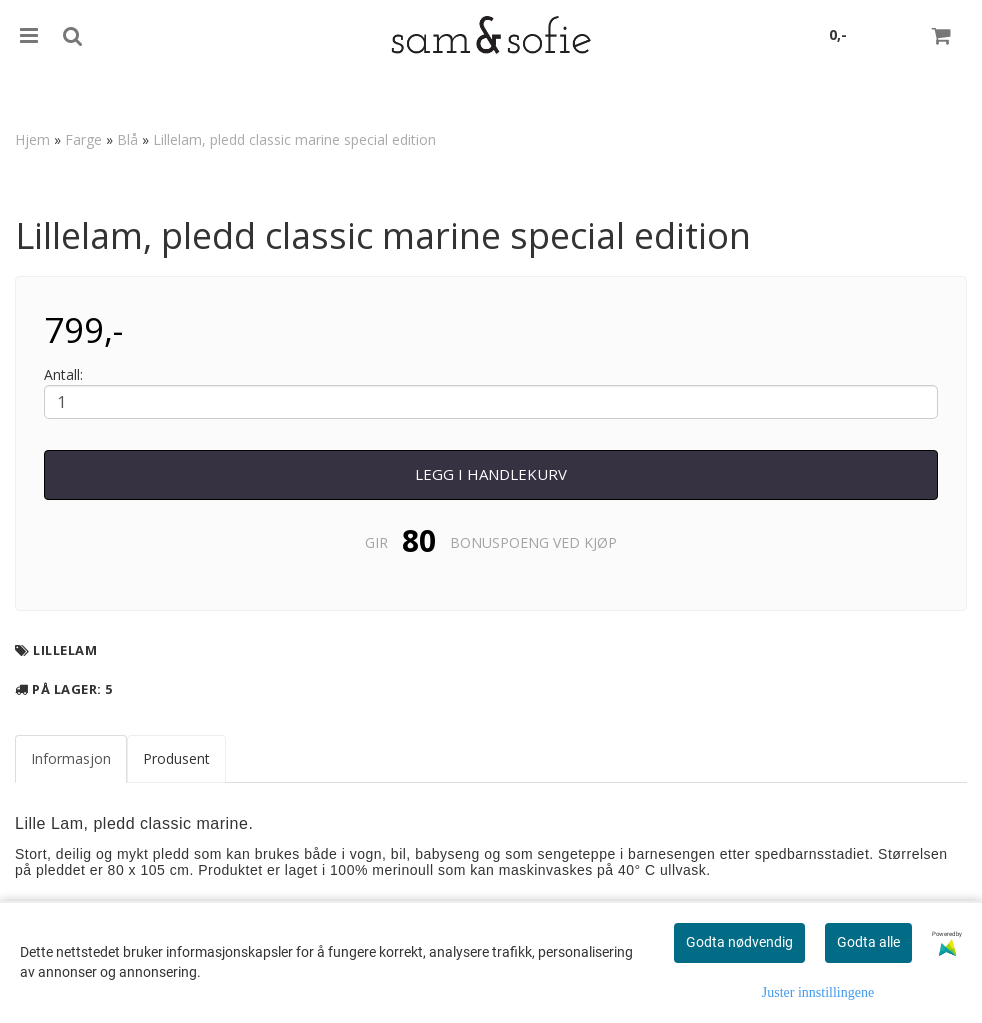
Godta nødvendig (739, 942)
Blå (127, 139)
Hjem (32, 139)
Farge (83, 139)
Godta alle (868, 942)
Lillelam (65, 650)
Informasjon (71, 758)
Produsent (176, 758)
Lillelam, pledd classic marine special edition (294, 139)
